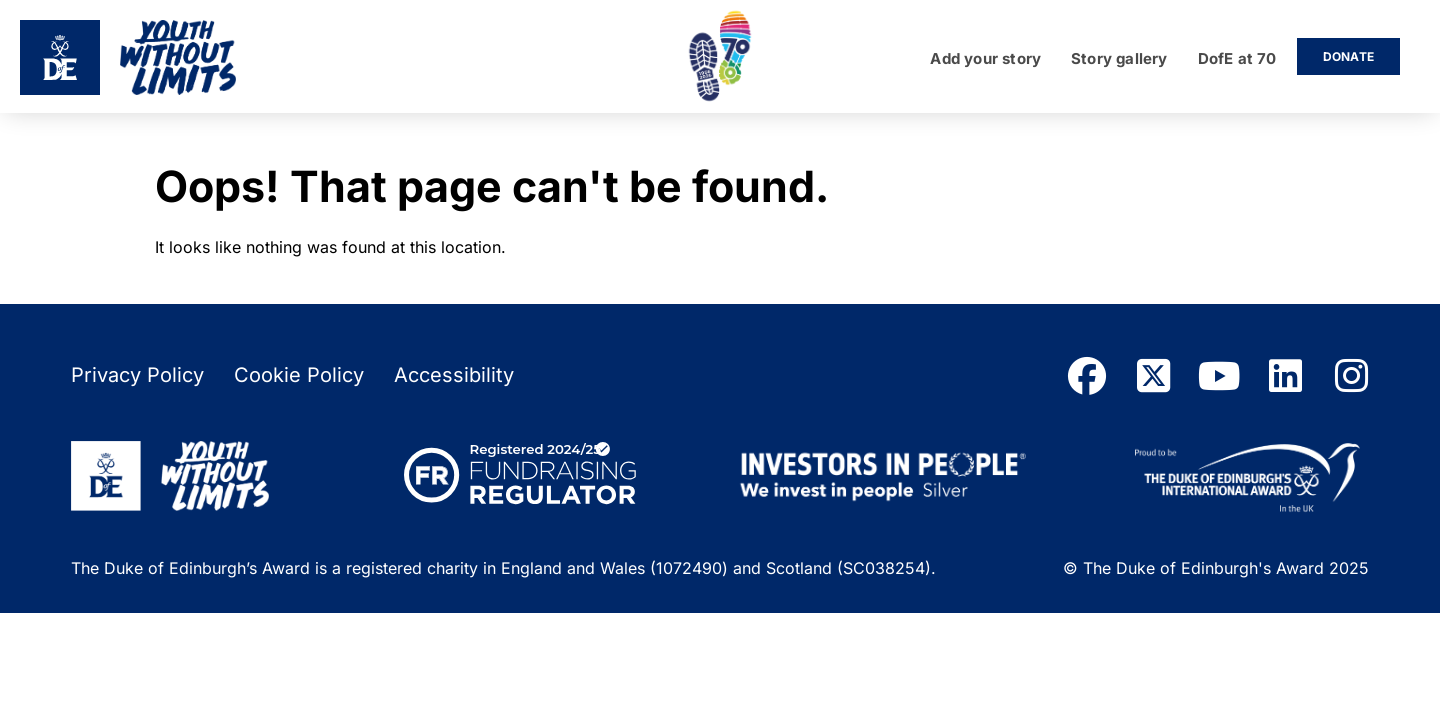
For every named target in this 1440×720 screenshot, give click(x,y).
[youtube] (1219, 376)
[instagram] (1351, 376)
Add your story (985, 59)
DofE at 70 (1237, 59)
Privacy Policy (137, 375)
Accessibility (454, 375)
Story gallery (1119, 59)
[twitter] (1153, 376)
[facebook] (1087, 376)
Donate (1349, 56)
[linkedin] (1285, 376)
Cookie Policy (299, 375)
